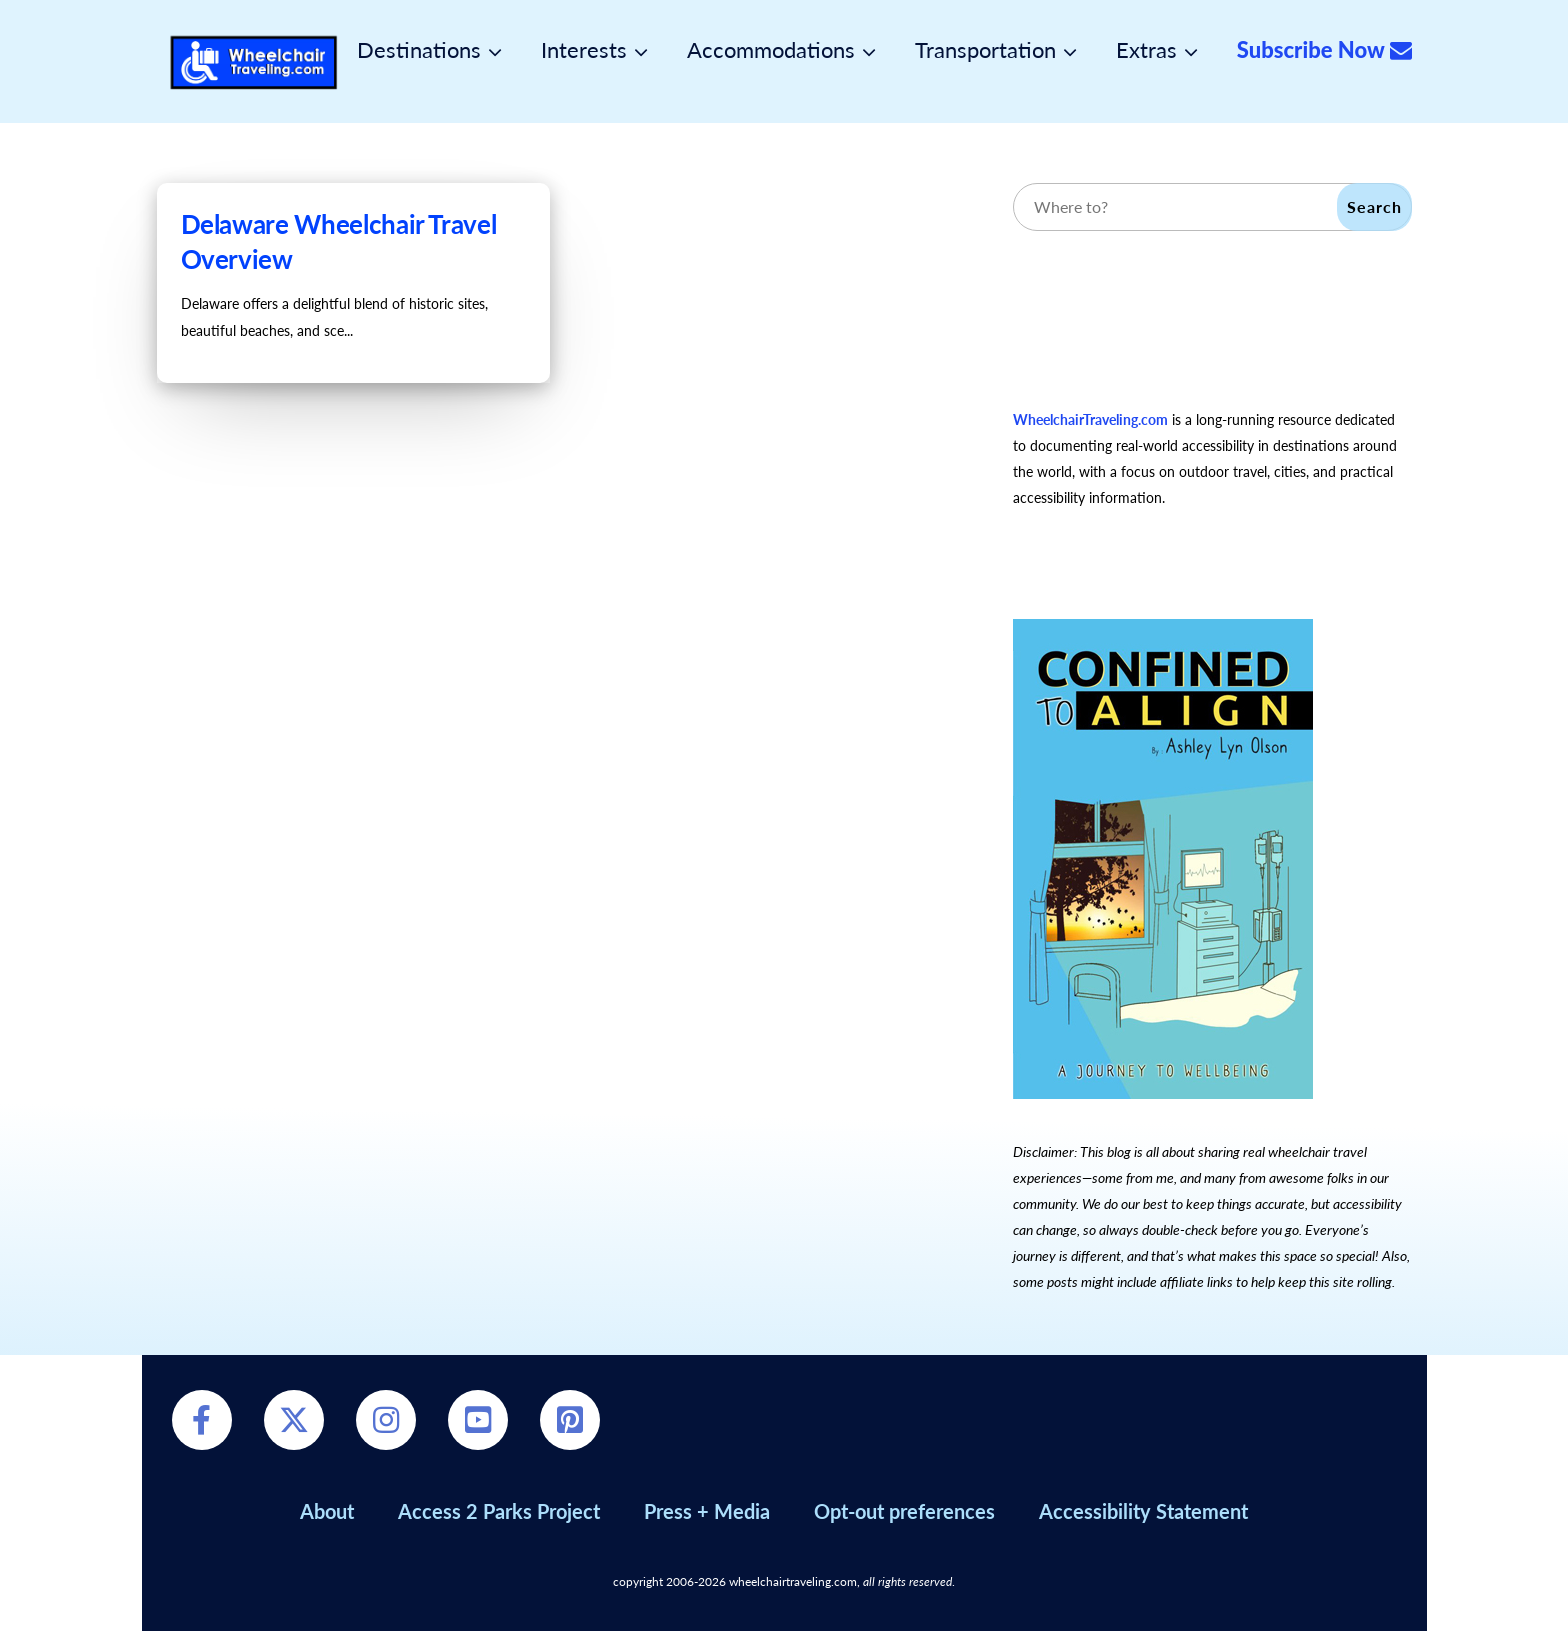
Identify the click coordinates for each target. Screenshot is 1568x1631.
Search (1374, 206)
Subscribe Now (1324, 50)
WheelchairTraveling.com (1090, 419)
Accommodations (771, 50)
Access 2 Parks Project (499, 1511)
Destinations (419, 50)
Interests (584, 50)
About (327, 1511)
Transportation (985, 50)
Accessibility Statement (1143, 1511)
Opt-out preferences (904, 1511)
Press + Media (707, 1511)
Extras (1146, 50)
